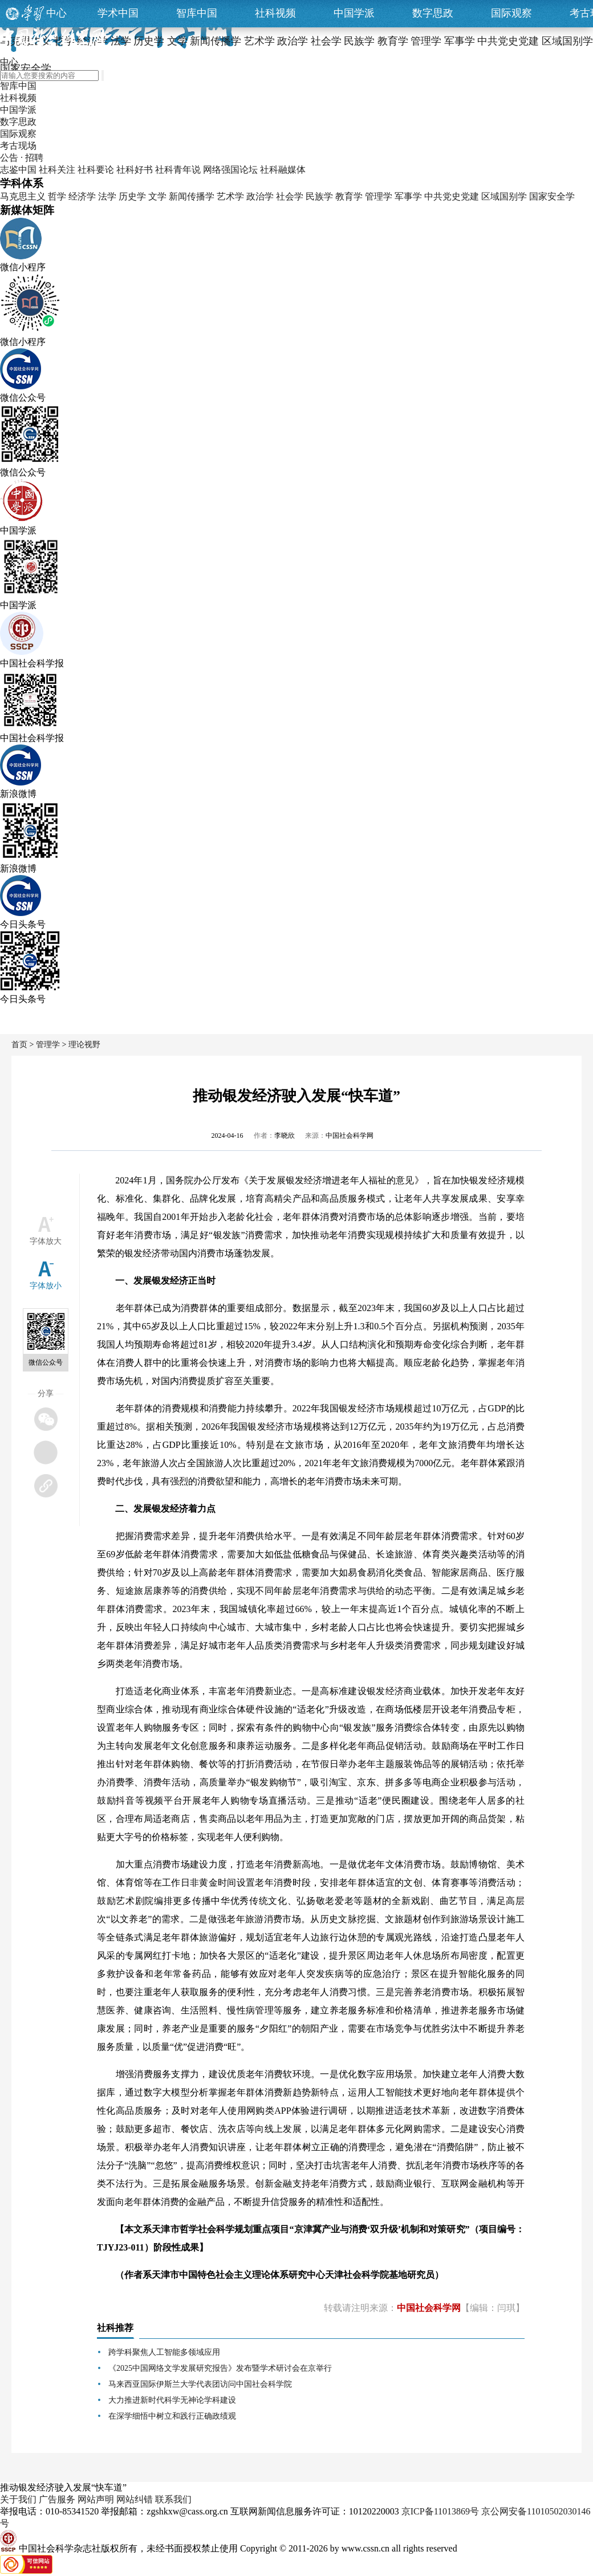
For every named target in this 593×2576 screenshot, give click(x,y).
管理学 (378, 196)
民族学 (319, 196)
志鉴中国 (18, 169)
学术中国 (118, 13)
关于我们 (18, 2499)
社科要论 (96, 169)
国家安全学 (552, 196)
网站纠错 (134, 2499)
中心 (56, 13)
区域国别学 (504, 196)
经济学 (82, 196)
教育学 (349, 196)
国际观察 (511, 13)
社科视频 (275, 13)
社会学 (289, 196)
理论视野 (84, 1044)
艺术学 (230, 196)
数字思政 (432, 13)
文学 (157, 196)
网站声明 (96, 2499)
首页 (19, 1044)
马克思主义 (23, 196)
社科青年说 (178, 169)
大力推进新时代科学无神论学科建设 (172, 2400)
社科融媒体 (283, 169)
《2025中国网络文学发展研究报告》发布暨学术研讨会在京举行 (220, 2368)
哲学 (57, 196)
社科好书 (134, 169)
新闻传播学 (191, 196)
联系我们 (173, 2499)
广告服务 (57, 2499)
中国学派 (354, 13)
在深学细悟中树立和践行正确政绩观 (172, 2416)
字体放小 (46, 1285)
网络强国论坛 (230, 169)
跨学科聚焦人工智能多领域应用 (164, 2352)
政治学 (260, 196)
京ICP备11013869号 (440, 2511)
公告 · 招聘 (21, 157)
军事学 (408, 196)
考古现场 (18, 145)
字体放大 (46, 1241)
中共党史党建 (451, 196)
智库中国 (196, 13)
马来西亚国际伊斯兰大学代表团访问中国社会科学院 (200, 2384)
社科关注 (57, 169)
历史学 (132, 196)
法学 (107, 196)
